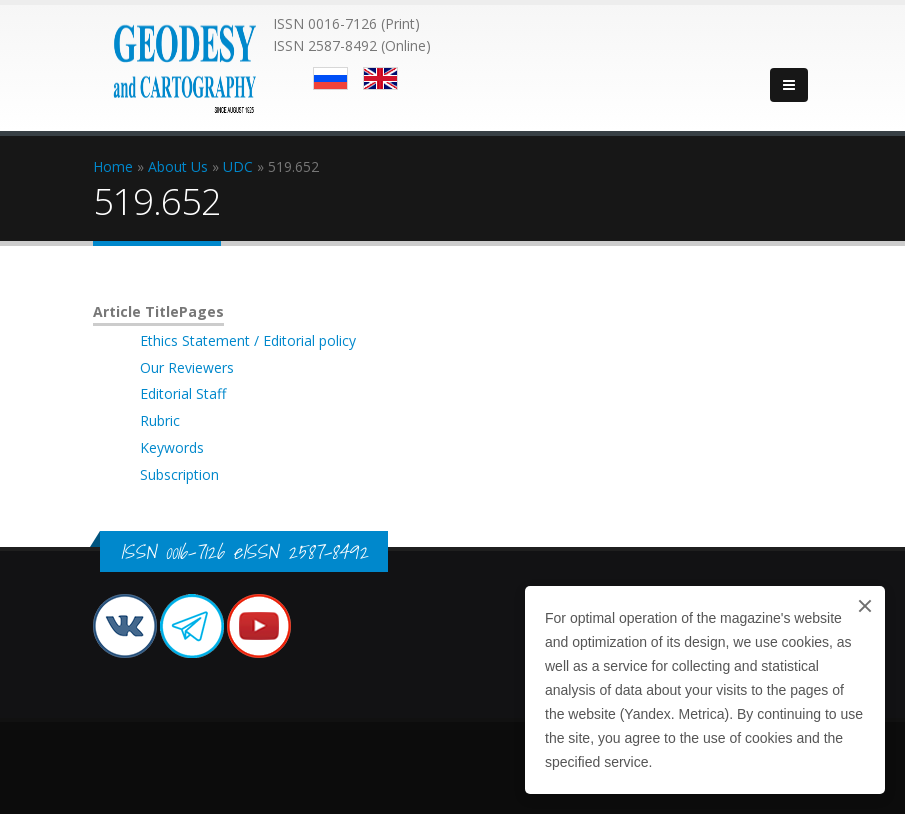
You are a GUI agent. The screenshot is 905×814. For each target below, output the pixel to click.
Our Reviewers (187, 367)
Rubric (160, 420)
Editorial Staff (183, 393)
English (380, 78)
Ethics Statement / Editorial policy (248, 340)
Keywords (172, 447)
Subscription (179, 474)
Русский (330, 78)
